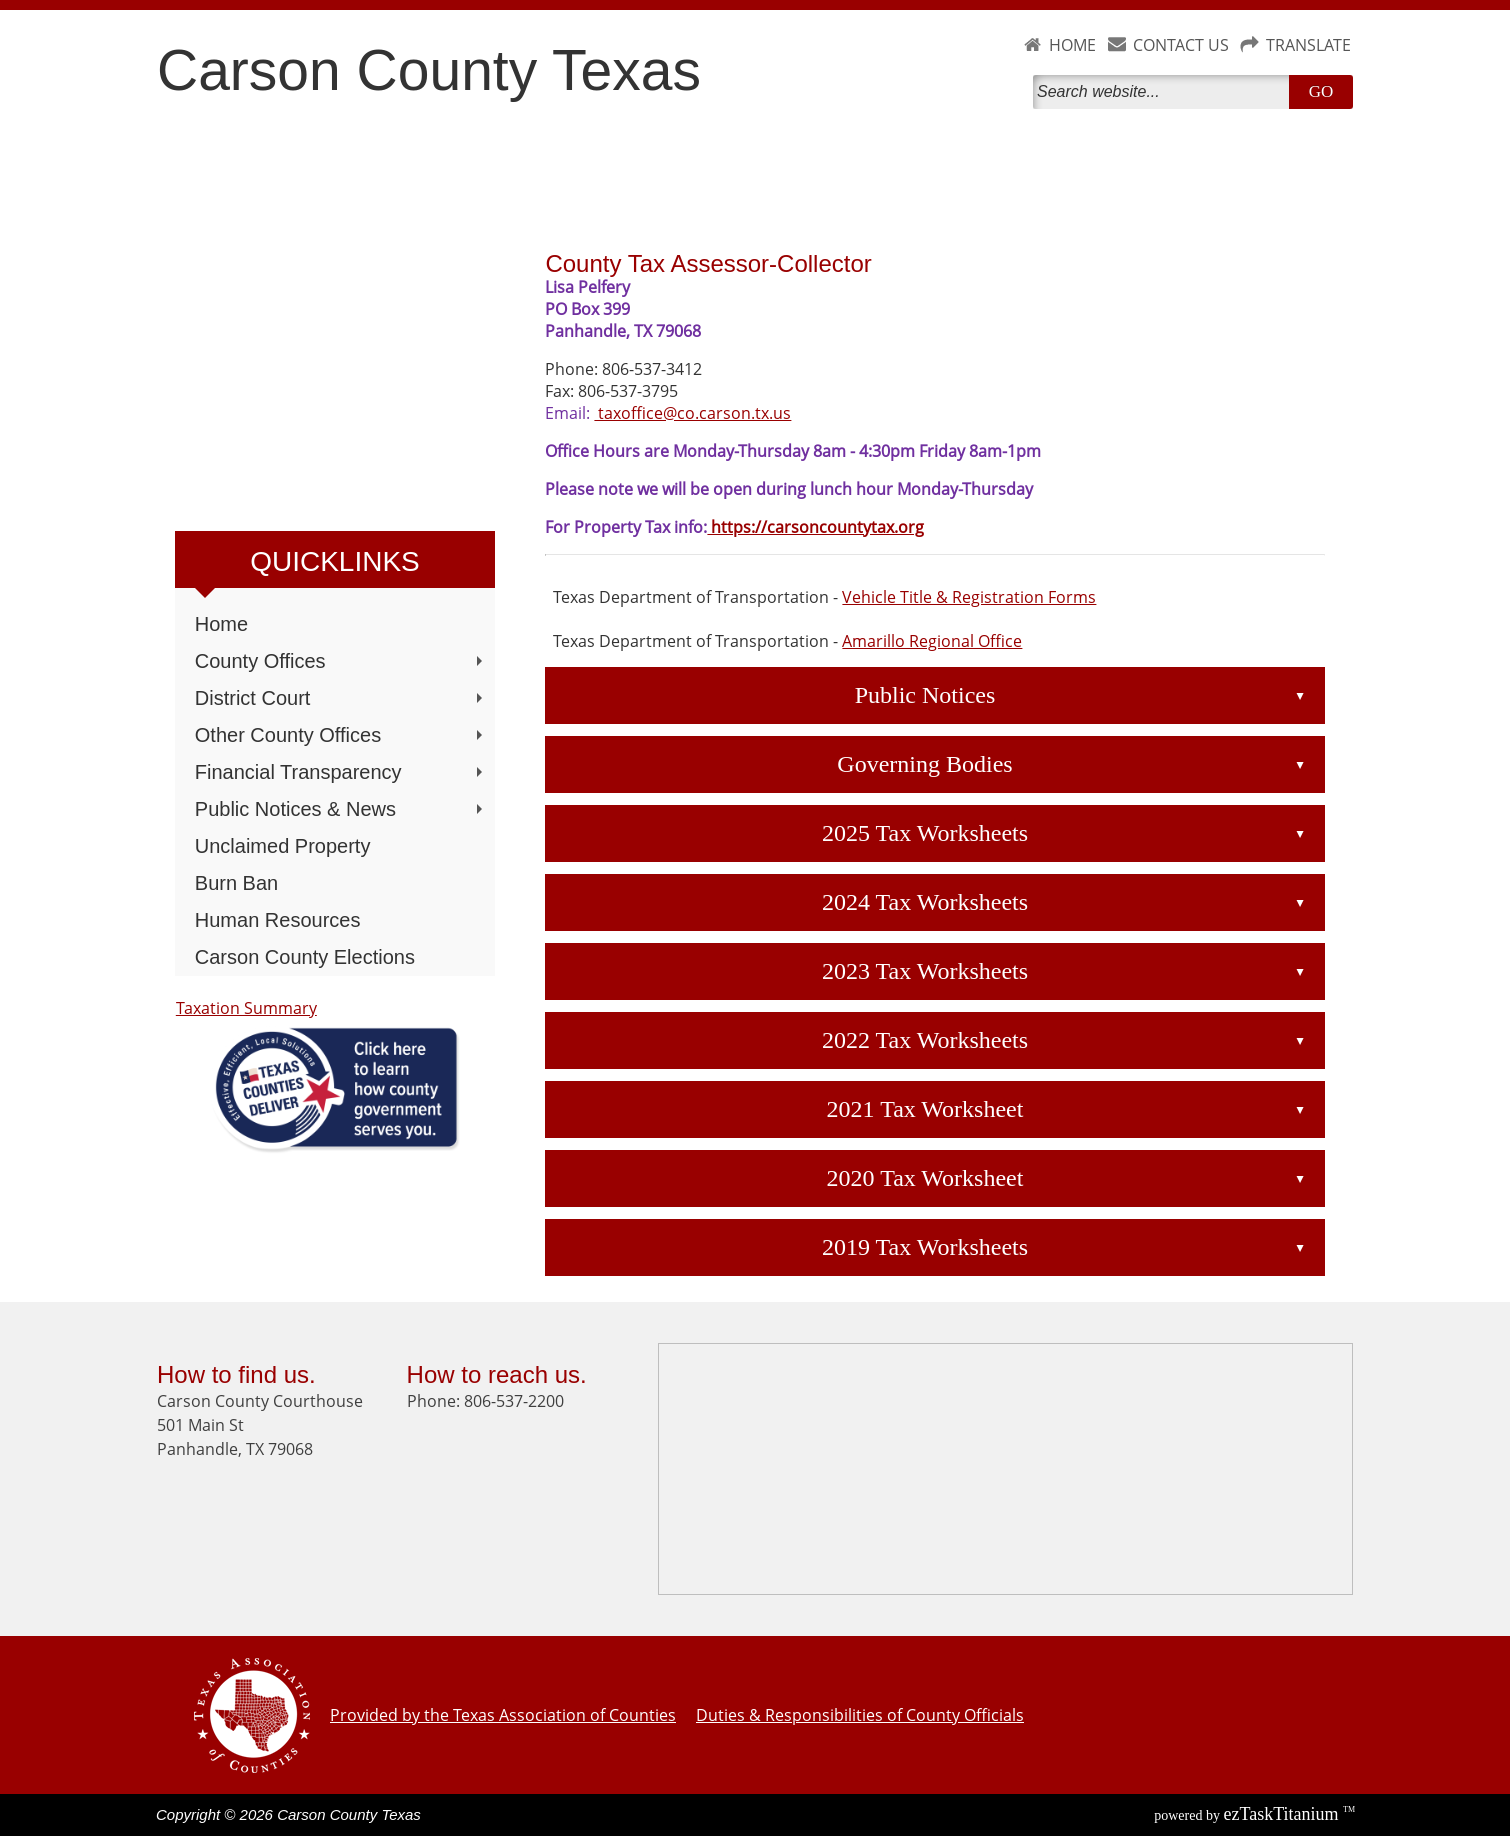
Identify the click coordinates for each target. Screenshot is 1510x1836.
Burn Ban (236, 883)
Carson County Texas (429, 70)
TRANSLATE (1308, 45)
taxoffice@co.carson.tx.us (692, 413)
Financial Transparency (341, 772)
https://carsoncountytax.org (815, 527)
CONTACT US (1181, 45)
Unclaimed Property (283, 846)
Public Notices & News (341, 809)
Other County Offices (341, 735)
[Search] (1165, 92)
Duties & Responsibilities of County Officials (860, 1715)
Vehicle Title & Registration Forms (969, 597)
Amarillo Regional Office (932, 641)
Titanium (1283, 1814)
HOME (1072, 45)
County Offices (341, 661)
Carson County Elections (305, 957)
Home (221, 624)
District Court (341, 698)
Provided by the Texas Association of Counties (503, 1715)
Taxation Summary (246, 1008)
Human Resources (278, 920)
